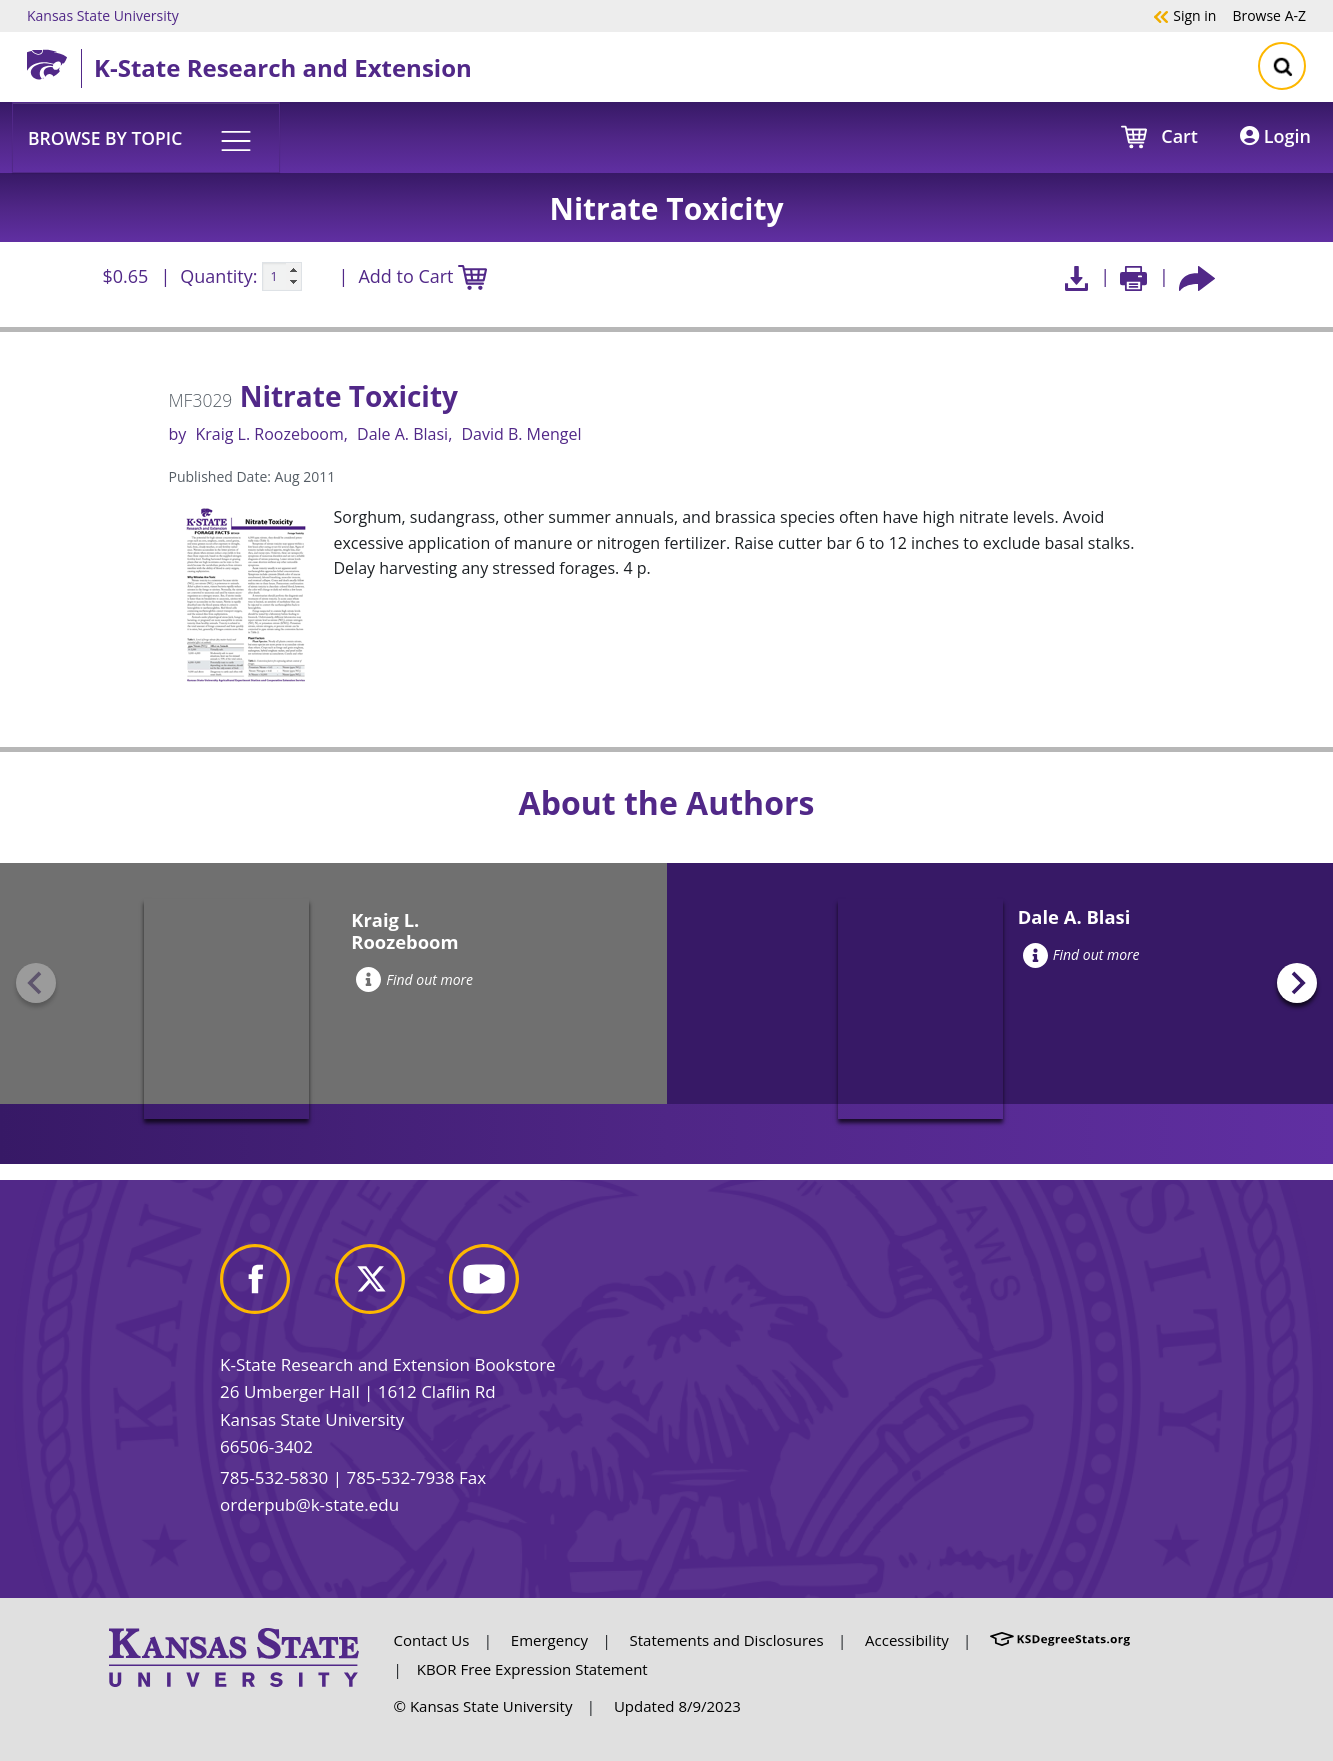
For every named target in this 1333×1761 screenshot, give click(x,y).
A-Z (1269, 15)
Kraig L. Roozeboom (269, 434)
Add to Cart (422, 277)
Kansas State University (103, 15)
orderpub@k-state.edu (309, 1504)
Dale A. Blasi (402, 434)
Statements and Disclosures (727, 1640)
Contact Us (432, 1640)
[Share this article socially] (1197, 276)
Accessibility (907, 1640)
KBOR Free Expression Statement (532, 1669)
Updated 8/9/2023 (677, 1706)
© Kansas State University (483, 1706)
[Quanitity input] (282, 277)
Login (1275, 136)
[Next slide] (1297, 983)
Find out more (414, 979)
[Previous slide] (36, 983)
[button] (146, 137)
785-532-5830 (274, 1477)
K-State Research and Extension (283, 67)
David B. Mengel (521, 434)
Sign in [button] (1184, 15)
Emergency (549, 1640)
